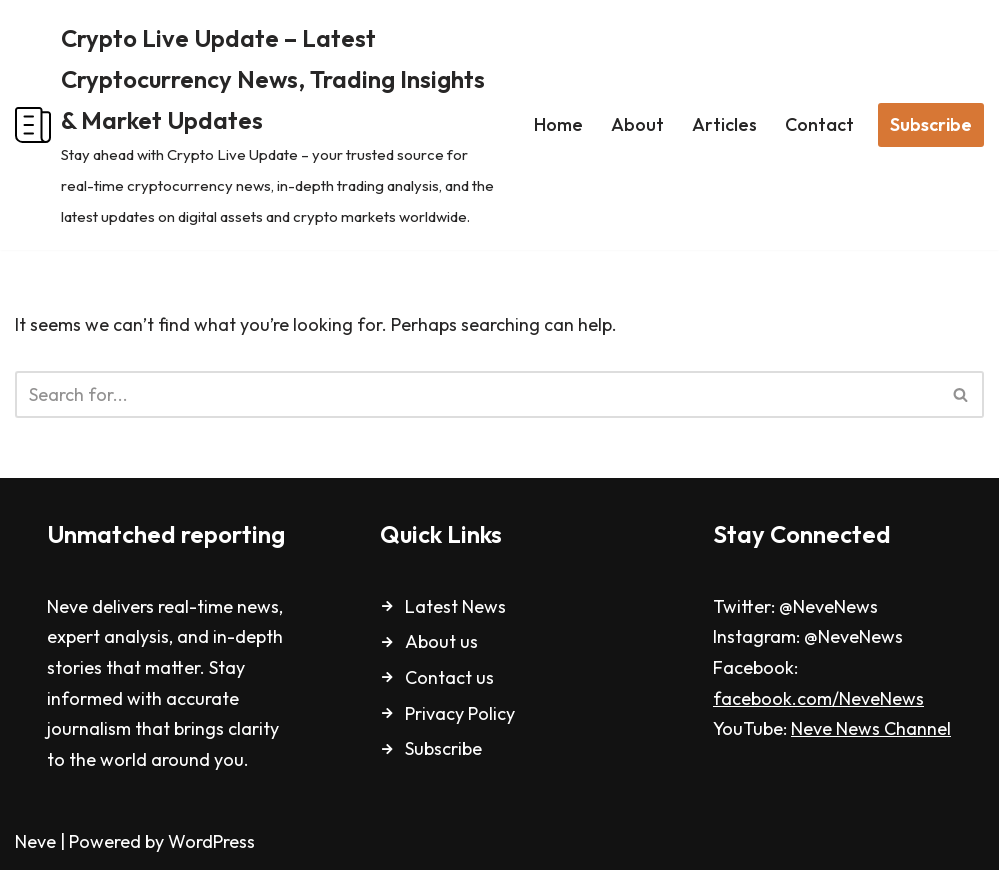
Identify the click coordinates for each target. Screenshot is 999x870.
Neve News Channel (871, 728)
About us (441, 641)
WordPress (211, 841)
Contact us (449, 677)
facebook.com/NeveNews (818, 698)
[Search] (477, 394)
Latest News (455, 606)
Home (558, 124)
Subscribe (931, 124)
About (637, 124)
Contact (819, 124)
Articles (724, 124)
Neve (35, 841)
